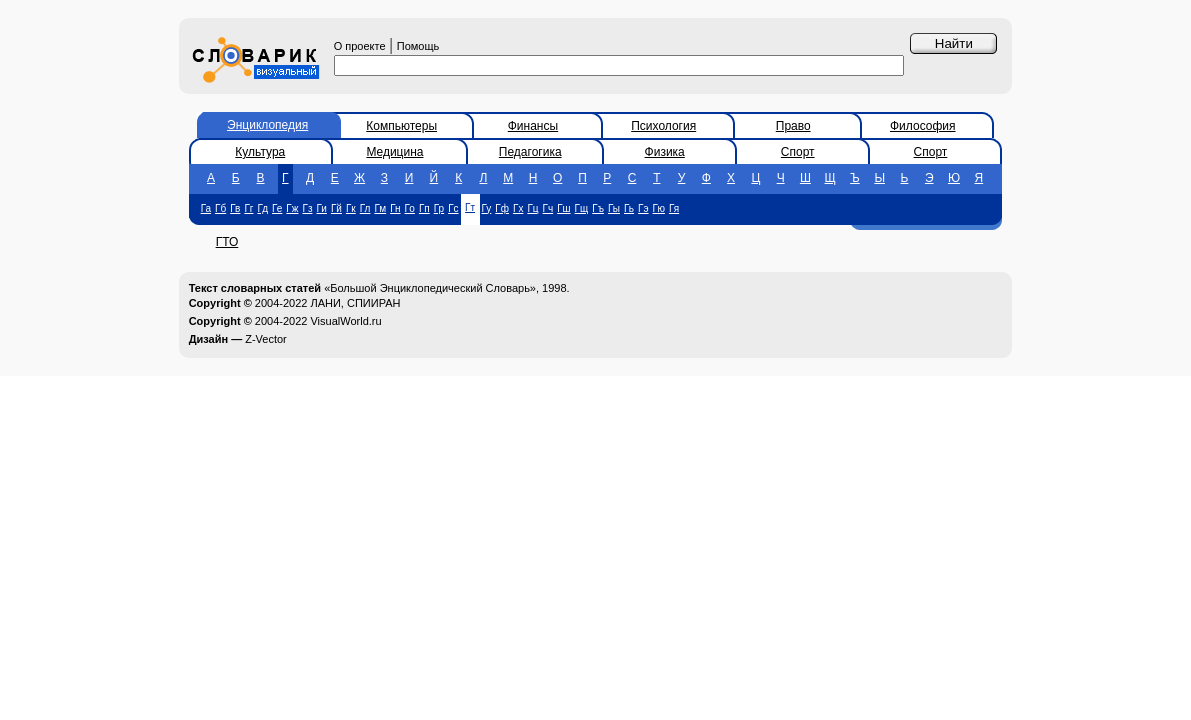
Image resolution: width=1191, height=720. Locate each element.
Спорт (798, 152)
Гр (439, 208)
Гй (336, 208)
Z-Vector (266, 339)
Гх (518, 208)
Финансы (533, 126)
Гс (453, 208)
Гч (548, 208)
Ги (321, 208)
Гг (248, 208)
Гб (220, 208)
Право (793, 126)
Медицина (394, 152)
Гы (614, 208)
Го (410, 208)
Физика (665, 152)
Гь (629, 208)
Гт (470, 207)
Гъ (598, 208)
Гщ (582, 208)
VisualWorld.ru (345, 321)
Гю (659, 208)
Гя (674, 208)
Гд (262, 208)
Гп (424, 208)
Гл (365, 208)
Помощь (418, 46)
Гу (487, 208)
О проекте (360, 46)
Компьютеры (401, 126)
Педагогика (530, 152)
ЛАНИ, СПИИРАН (355, 303)
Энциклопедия (267, 125)
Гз (307, 208)
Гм (380, 208)
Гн (395, 208)
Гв (235, 208)
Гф (502, 208)
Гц (532, 208)
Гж (292, 208)
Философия (923, 126)
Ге (277, 208)
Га (206, 208)
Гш (563, 208)
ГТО (227, 242)
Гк (351, 208)
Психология (663, 126)
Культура (260, 152)
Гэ (643, 208)
